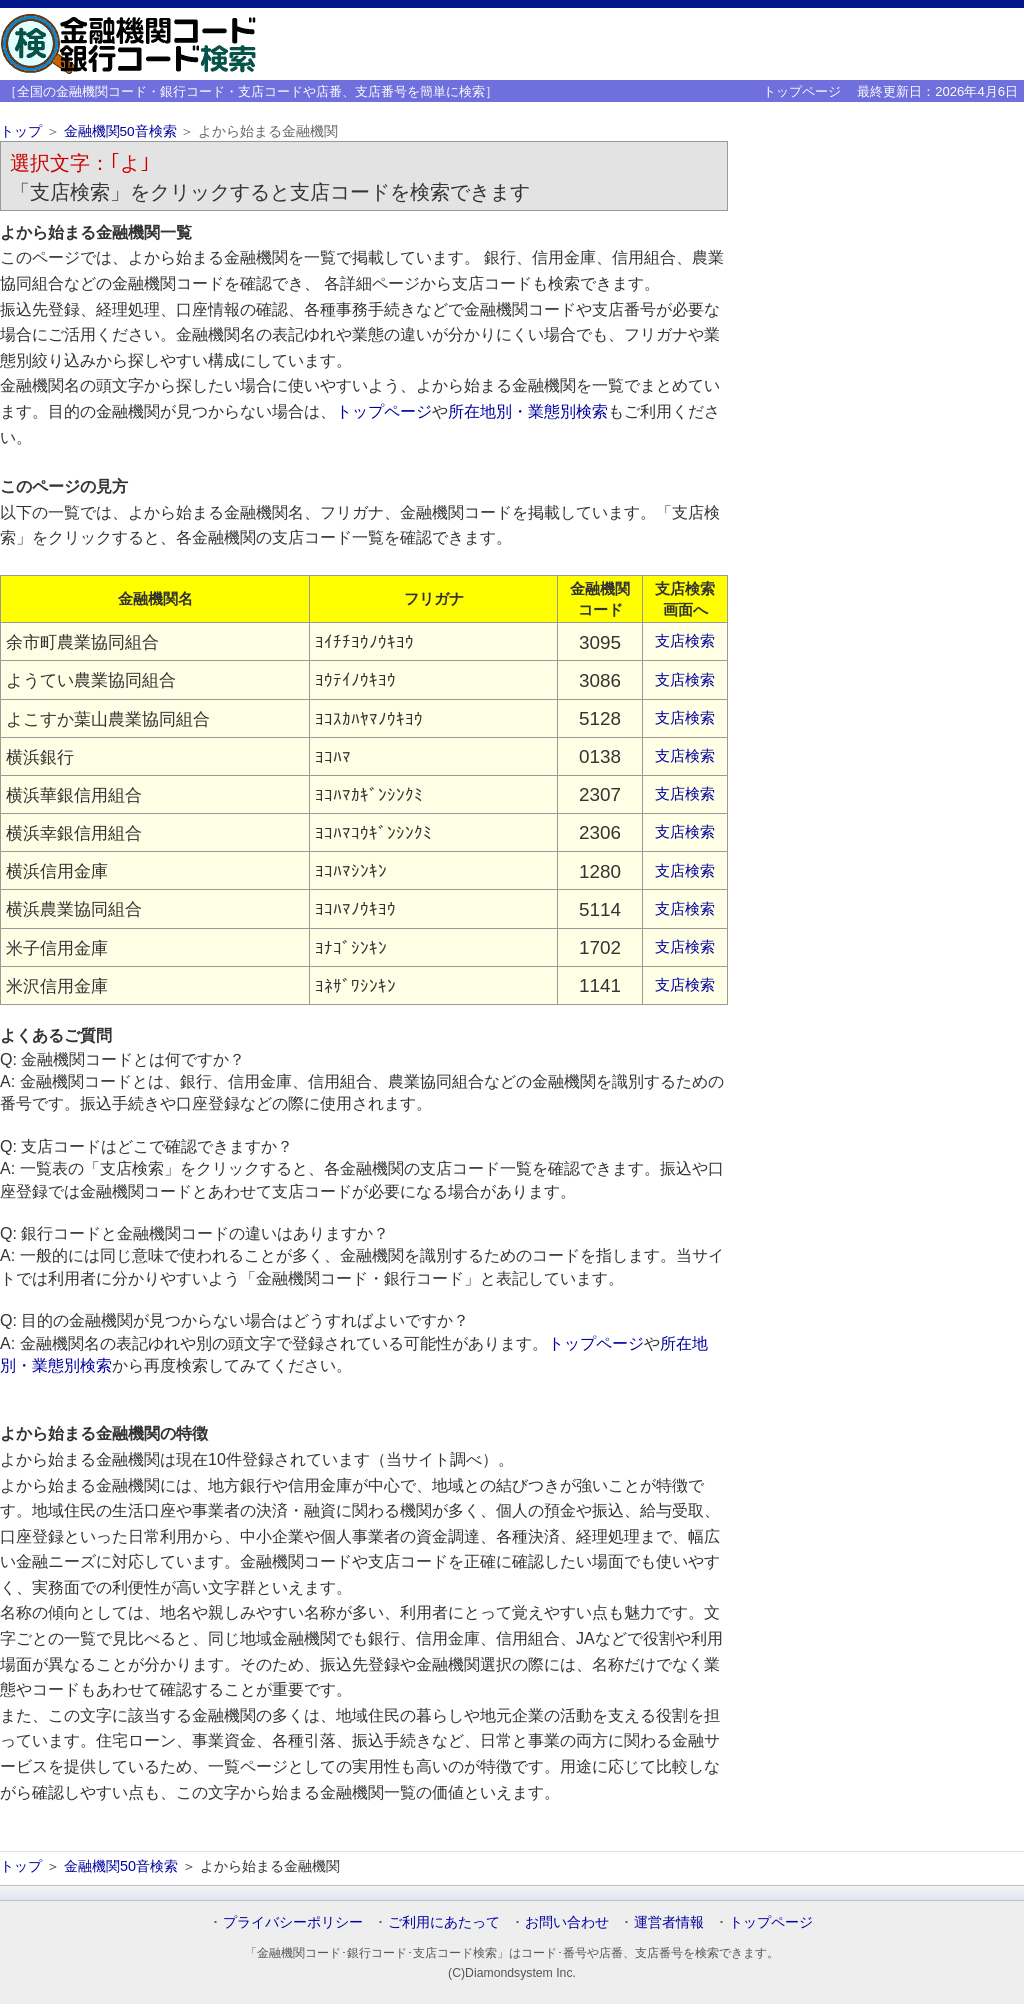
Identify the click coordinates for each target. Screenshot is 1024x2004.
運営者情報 (669, 1922)
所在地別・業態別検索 (528, 411)
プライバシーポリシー (293, 1922)
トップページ (802, 91)
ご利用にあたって (444, 1922)
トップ (21, 131)
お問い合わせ (567, 1922)
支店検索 (685, 641)
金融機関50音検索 (120, 131)
